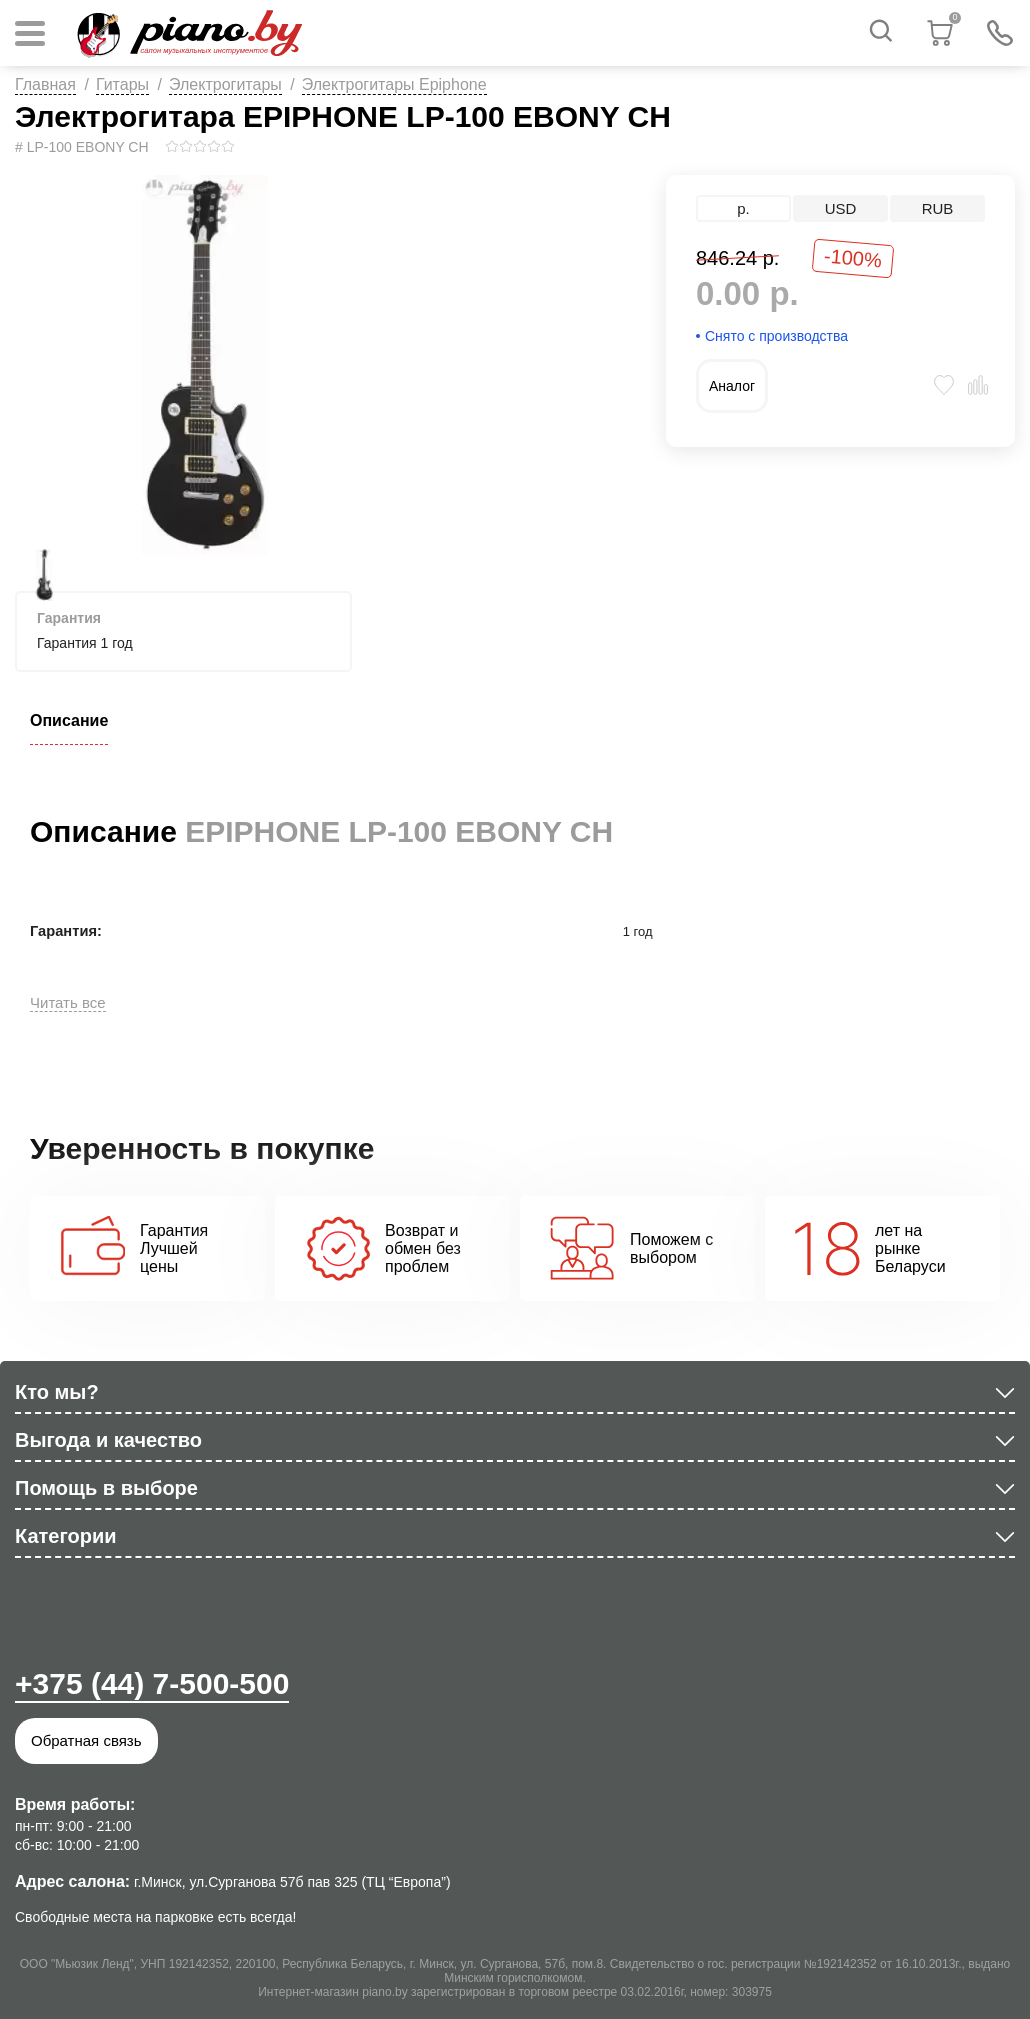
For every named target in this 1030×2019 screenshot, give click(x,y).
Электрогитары (225, 84)
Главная (45, 84)
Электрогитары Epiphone (394, 84)
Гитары (122, 84)
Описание (69, 720)
